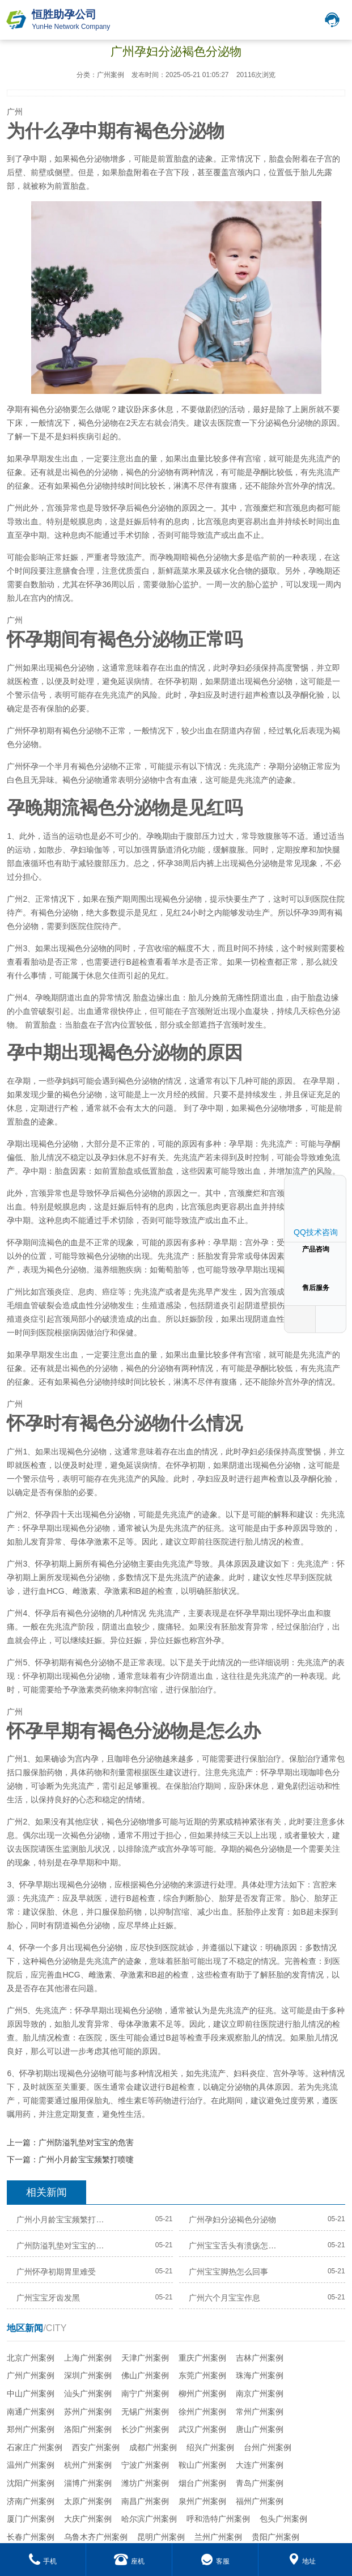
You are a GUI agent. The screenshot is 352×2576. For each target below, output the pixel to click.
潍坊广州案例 (145, 2483)
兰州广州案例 (218, 2536)
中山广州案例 (30, 2393)
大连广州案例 (259, 2464)
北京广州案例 (30, 2357)
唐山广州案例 (259, 2429)
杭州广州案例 (88, 2464)
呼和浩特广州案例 (218, 2518)
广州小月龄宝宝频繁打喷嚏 (86, 2159)
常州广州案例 (259, 2411)
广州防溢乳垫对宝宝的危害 (86, 2142)
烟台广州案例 (202, 2483)
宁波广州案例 (145, 2464)
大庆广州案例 (88, 2518)
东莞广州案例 (202, 2375)
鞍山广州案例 (202, 2464)
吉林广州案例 (259, 2357)
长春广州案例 (30, 2536)
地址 (302, 2561)
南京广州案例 (259, 2393)
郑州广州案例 (30, 2429)
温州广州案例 (30, 2464)
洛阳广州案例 (88, 2429)
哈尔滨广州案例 (149, 2518)
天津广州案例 (145, 2357)
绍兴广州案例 (210, 2447)
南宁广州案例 (145, 2393)
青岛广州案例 (259, 2483)
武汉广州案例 (202, 2429)
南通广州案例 (30, 2411)
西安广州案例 (96, 2447)
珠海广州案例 (259, 2375)
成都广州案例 (153, 2447)
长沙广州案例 (145, 2429)
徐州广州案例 (202, 2411)
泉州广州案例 (202, 2501)
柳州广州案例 (202, 2393)
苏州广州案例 (88, 2411)
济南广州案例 (30, 2501)
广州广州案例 (30, 2375)
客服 (215, 2561)
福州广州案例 (259, 2501)
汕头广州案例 (88, 2393)
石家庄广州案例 (34, 2447)
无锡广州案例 (145, 2411)
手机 (43, 2561)
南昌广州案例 (145, 2501)
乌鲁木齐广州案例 (96, 2536)
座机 (129, 2561)
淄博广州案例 (88, 2483)
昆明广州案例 (161, 2536)
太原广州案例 (88, 2501)
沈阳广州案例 (30, 2483)
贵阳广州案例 (275, 2536)
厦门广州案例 (30, 2518)
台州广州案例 (267, 2447)
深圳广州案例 (88, 2375)
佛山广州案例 (145, 2375)
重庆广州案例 (202, 2357)
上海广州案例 (88, 2357)
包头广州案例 (283, 2518)
